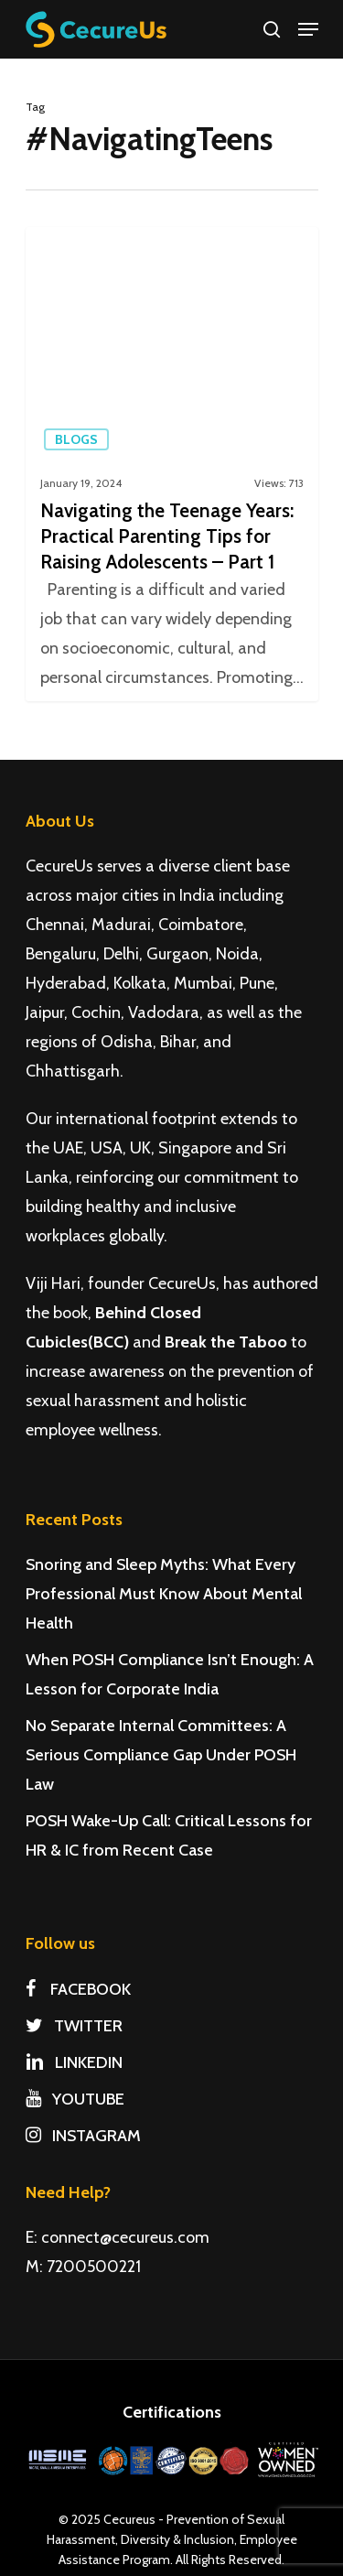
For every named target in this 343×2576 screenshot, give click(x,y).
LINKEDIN (74, 2062)
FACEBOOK (78, 1989)
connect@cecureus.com (125, 2237)
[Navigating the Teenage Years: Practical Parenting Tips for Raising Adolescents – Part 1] (172, 464)
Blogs (76, 439)
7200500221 (94, 2267)
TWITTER (74, 2026)
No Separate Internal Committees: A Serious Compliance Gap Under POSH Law (161, 1755)
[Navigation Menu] (308, 29)
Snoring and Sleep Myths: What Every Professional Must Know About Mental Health (164, 1593)
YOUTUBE (75, 2099)
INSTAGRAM (83, 2136)
